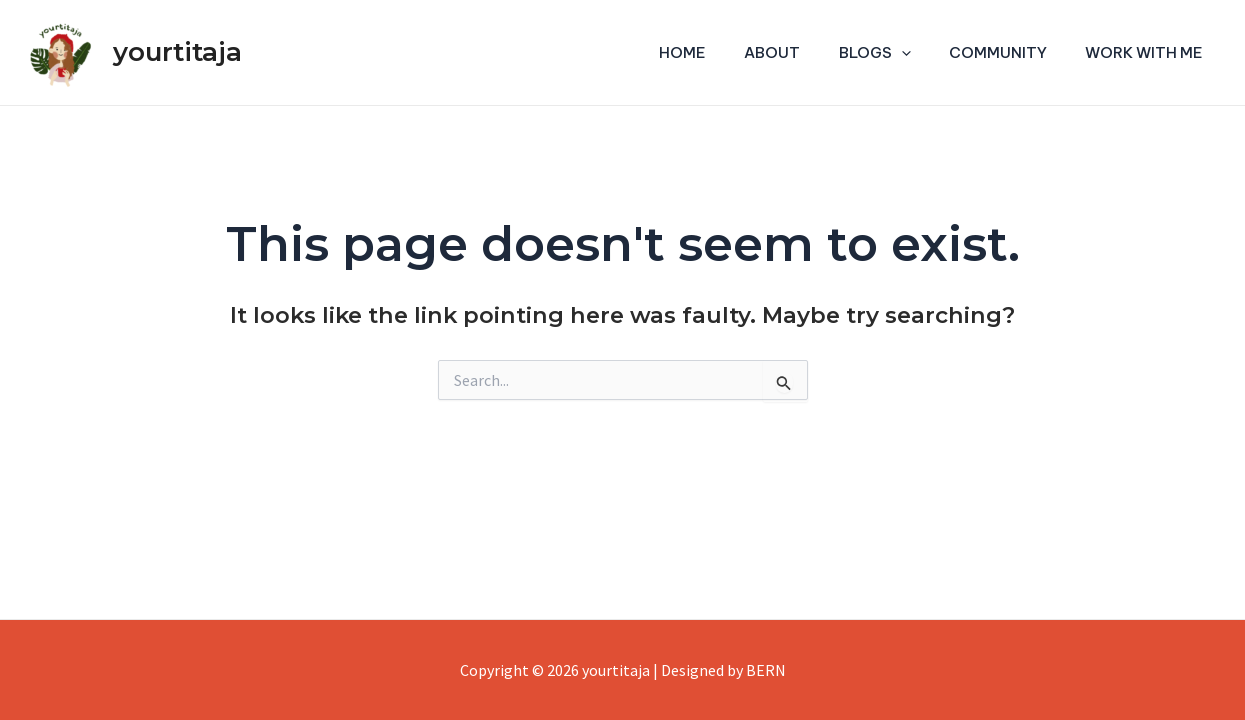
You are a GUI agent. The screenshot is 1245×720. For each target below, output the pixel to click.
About (802, 52)
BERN (766, 670)
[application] (922, 53)
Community (1011, 52)
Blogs (896, 53)
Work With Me (1149, 52)
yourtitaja (177, 52)
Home (720, 52)
